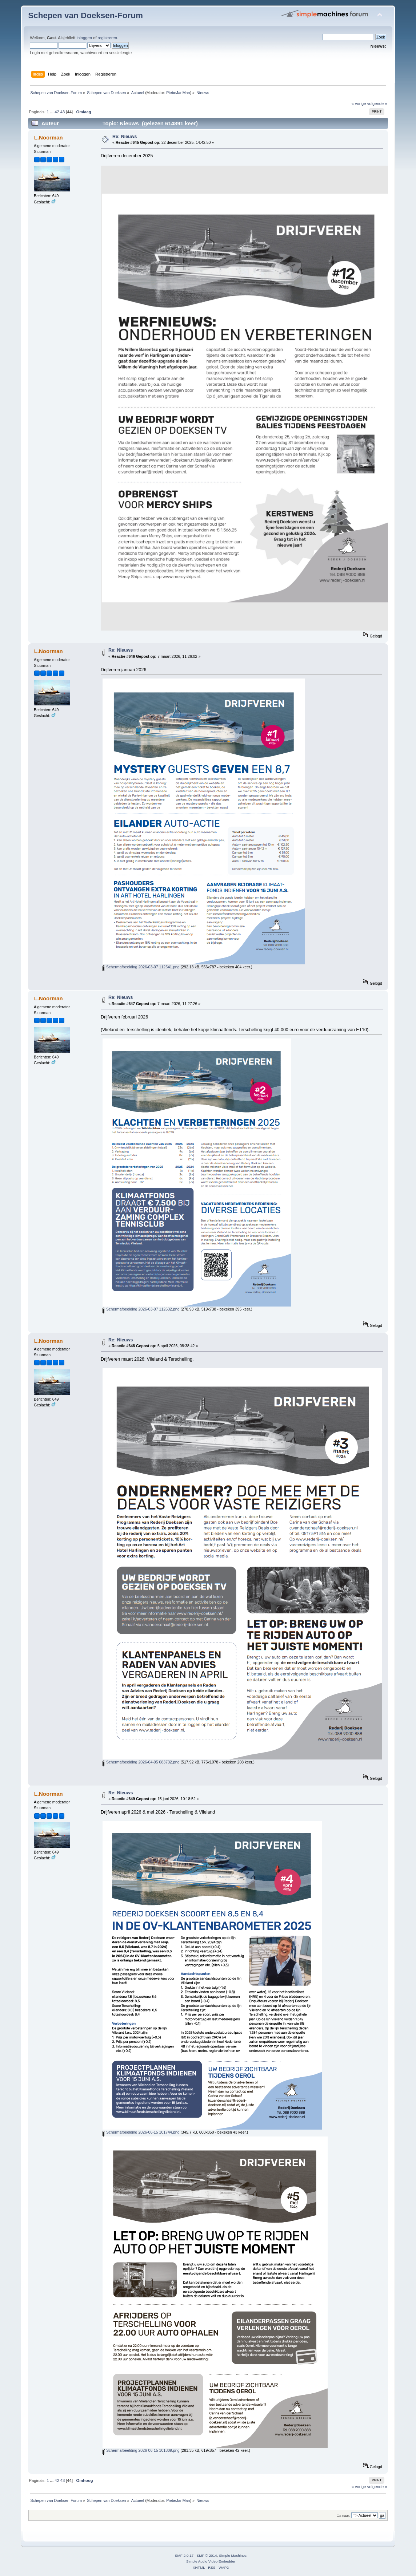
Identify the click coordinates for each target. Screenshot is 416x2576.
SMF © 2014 (207, 2555)
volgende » (377, 103)
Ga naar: (343, 2516)
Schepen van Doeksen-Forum (85, 15)
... (52, 112)
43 (62, 112)
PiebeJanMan (178, 92)
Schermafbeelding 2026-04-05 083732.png (141, 1762)
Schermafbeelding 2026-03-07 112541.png (141, 967)
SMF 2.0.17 (184, 2555)
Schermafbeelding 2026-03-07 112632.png (141, 1309)
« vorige (359, 103)
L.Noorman (48, 137)
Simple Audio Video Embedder (210, 2561)
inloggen (84, 38)
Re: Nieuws (124, 136)
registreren (107, 38)
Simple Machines (233, 2555)
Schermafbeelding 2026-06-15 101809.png (141, 2450)
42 (57, 112)
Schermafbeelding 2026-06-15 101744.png (141, 2132)
